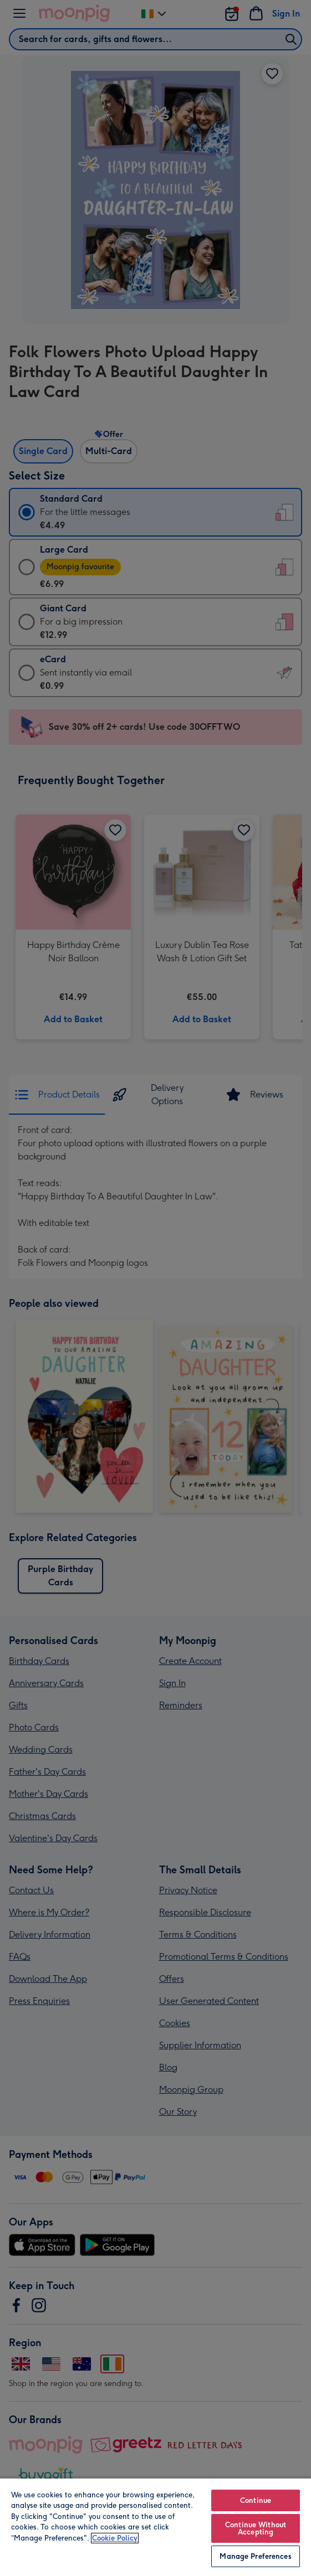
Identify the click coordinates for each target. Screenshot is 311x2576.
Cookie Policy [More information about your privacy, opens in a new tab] (114, 2538)
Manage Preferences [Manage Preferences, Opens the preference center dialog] (255, 2556)
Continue (255, 2500)
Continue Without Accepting (255, 2528)
